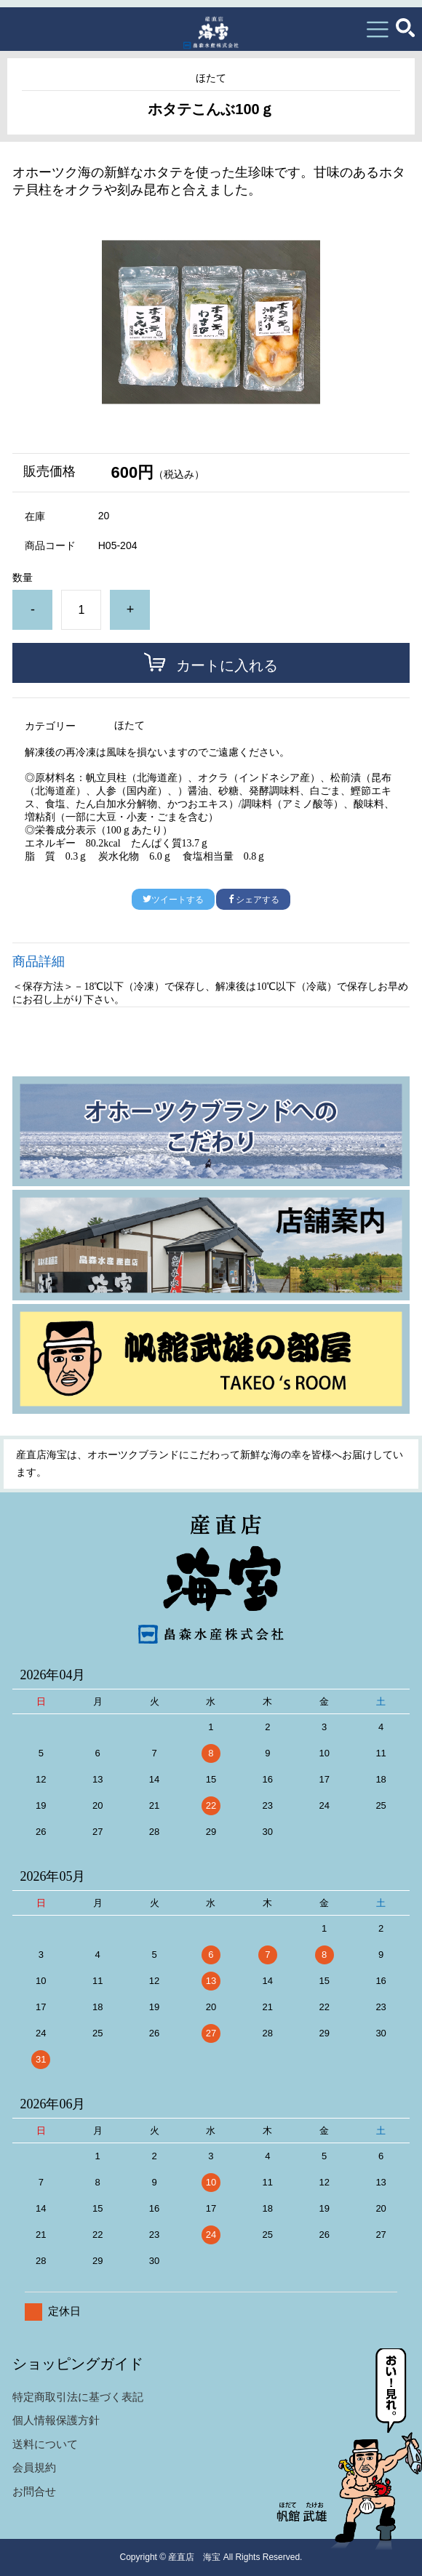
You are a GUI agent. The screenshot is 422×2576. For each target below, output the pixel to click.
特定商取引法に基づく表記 (77, 2397)
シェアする (253, 900)
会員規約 (34, 2467)
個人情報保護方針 (56, 2420)
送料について (45, 2444)
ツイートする (173, 900)
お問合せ (34, 2491)
